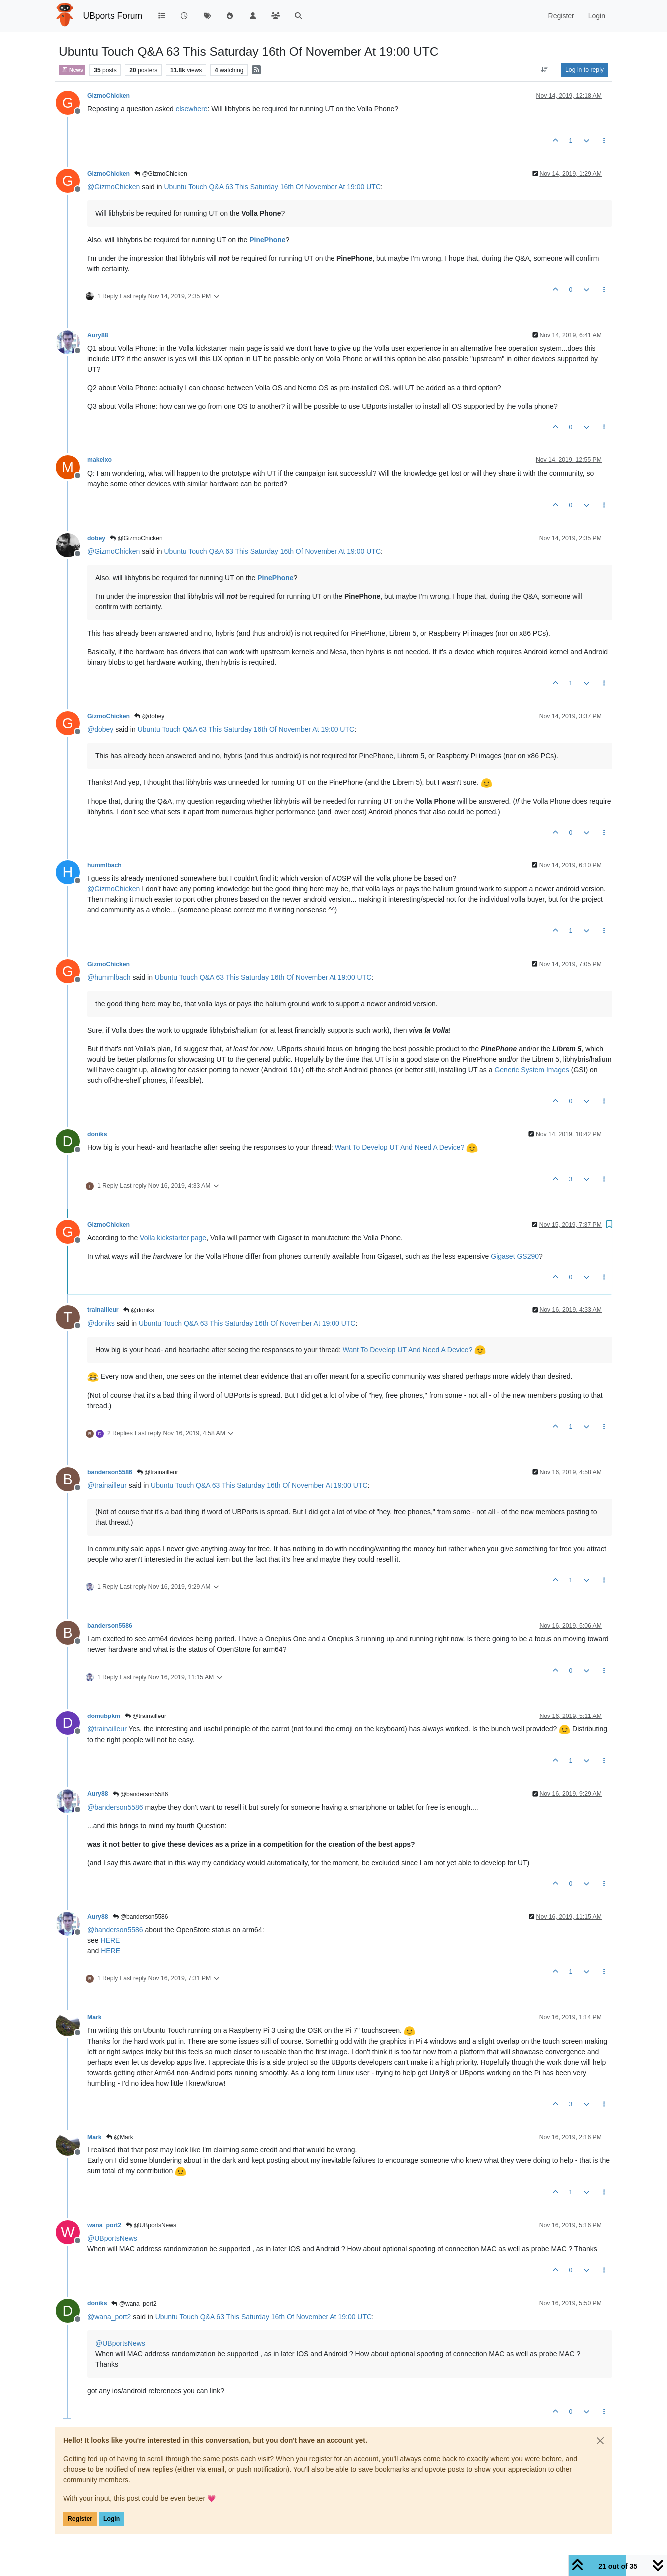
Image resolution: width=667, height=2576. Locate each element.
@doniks (138, 1310)
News (72, 70)
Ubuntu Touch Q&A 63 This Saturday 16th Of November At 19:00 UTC (272, 187)
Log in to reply (584, 69)
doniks (97, 1134)
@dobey (149, 716)
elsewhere (192, 109)
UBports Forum (113, 16)
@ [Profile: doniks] (101, 1323)
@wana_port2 (133, 2303)
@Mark (119, 2137)
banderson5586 (109, 1472)
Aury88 (97, 335)
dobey (96, 538)
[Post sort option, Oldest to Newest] (544, 70)
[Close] (600, 2440)
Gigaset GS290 (515, 1256)
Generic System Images (531, 1070)
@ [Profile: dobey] (100, 729)
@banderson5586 (140, 1794)
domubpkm (103, 1716)
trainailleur (103, 1309)
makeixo (99, 459)
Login (111, 2518)
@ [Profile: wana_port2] (109, 2317)
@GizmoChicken (160, 173)
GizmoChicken (108, 95)
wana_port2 (104, 2225)
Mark (94, 2017)
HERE (110, 1940)
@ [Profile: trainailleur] (107, 1485)
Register (80, 2518)
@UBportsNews (151, 2225)
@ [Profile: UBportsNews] (112, 2238)
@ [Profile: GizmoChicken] (113, 187)
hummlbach (104, 865)
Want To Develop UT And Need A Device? (400, 1147)
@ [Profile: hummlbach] (109, 977)
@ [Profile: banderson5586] (115, 1807)
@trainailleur (157, 1472)
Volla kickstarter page (173, 1238)
